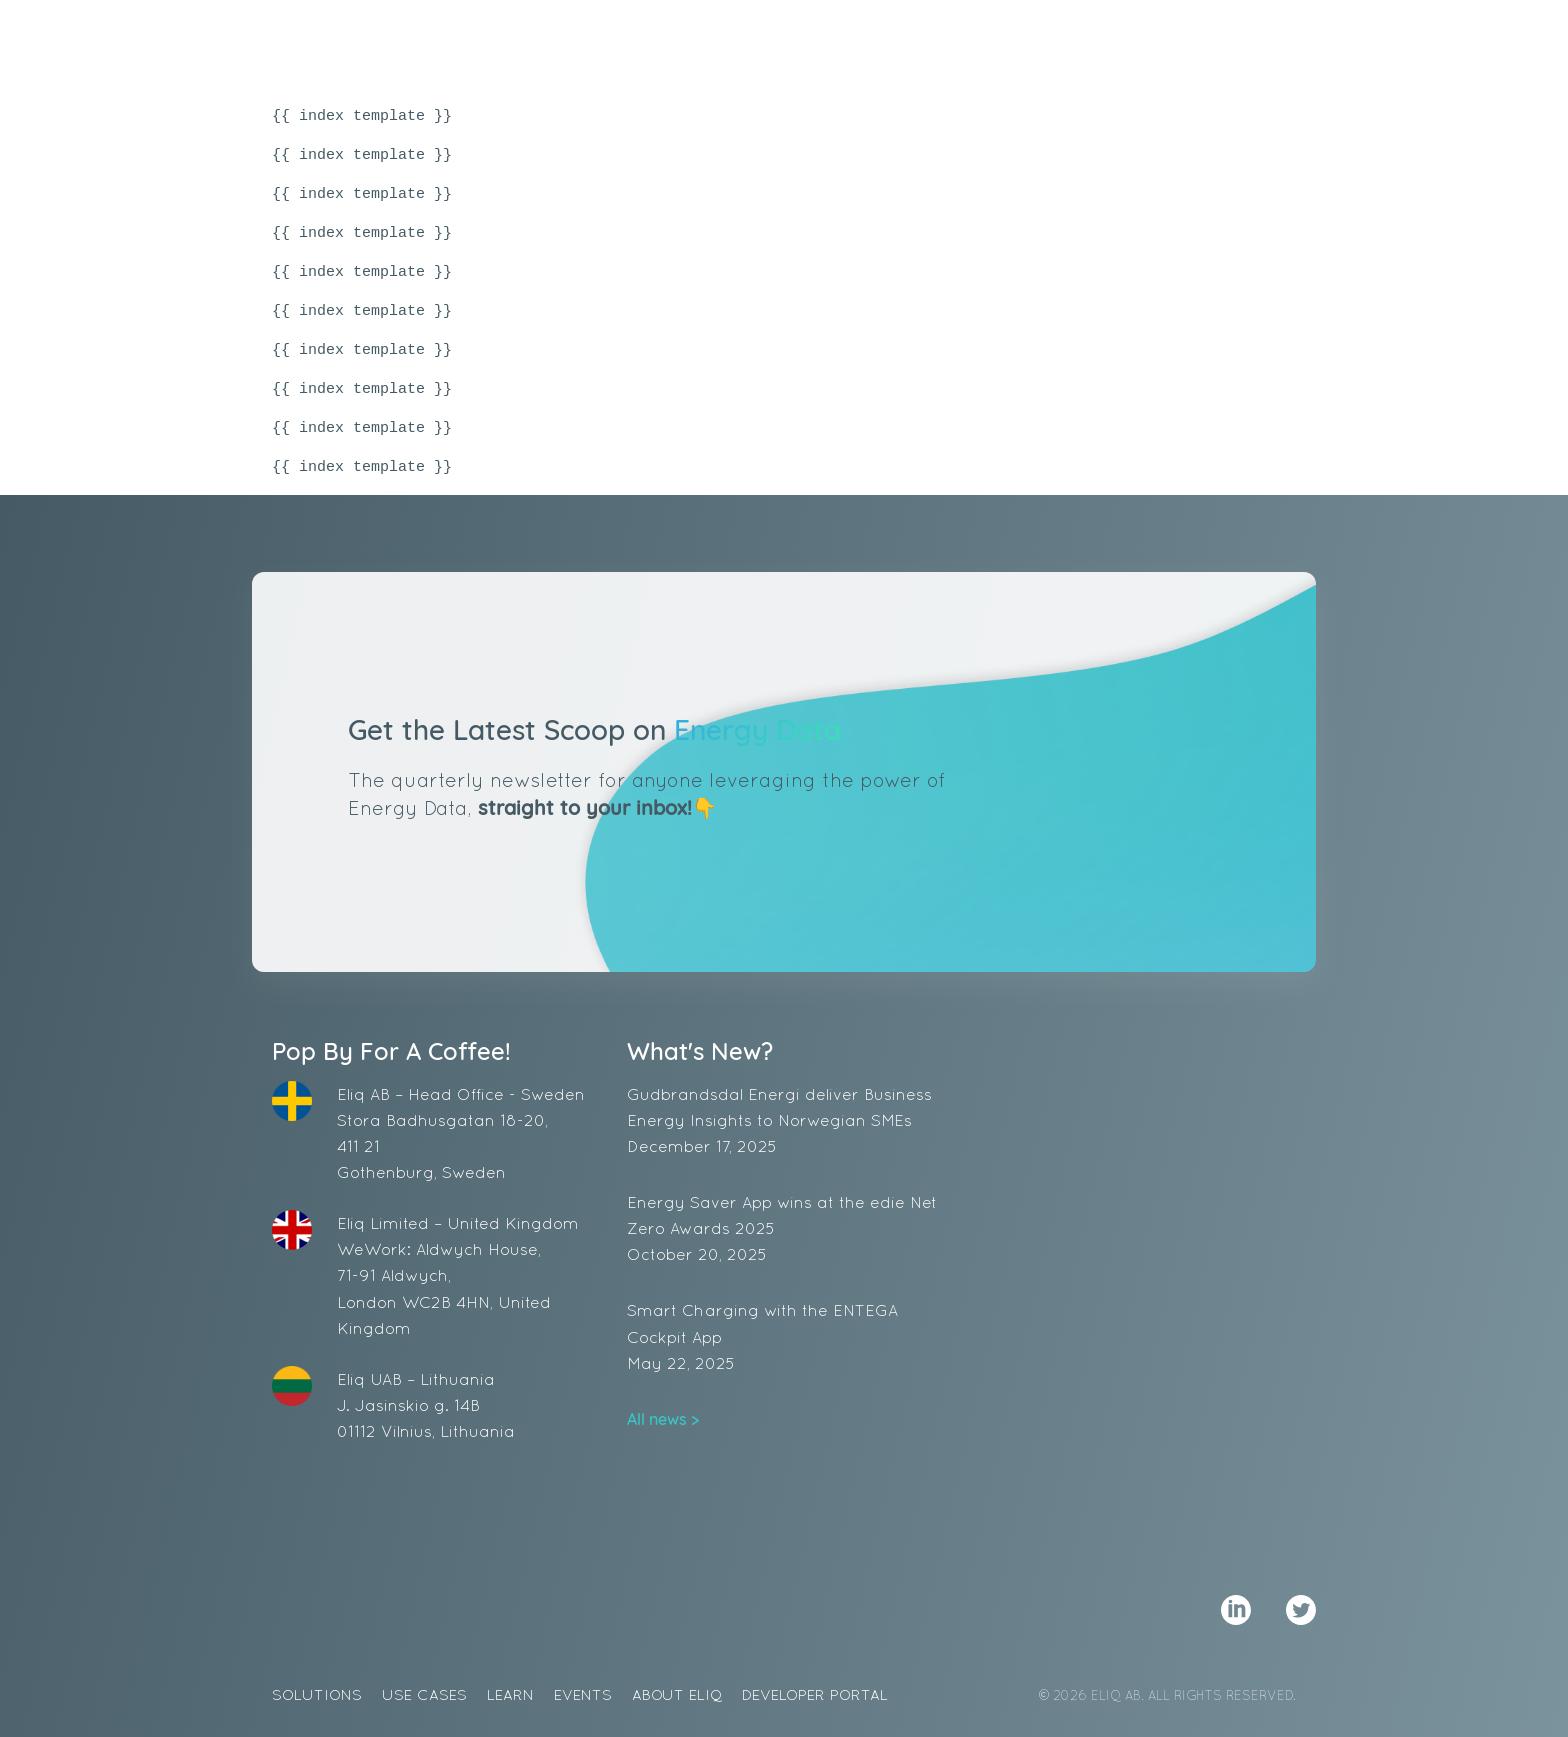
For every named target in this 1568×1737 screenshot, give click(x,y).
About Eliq (1099, 45)
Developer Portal (815, 1694)
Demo (1237, 45)
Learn (902, 45)
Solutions (679, 45)
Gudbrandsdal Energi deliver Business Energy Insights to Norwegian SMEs (784, 1122)
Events (990, 45)
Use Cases (801, 45)
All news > (663, 1419)
